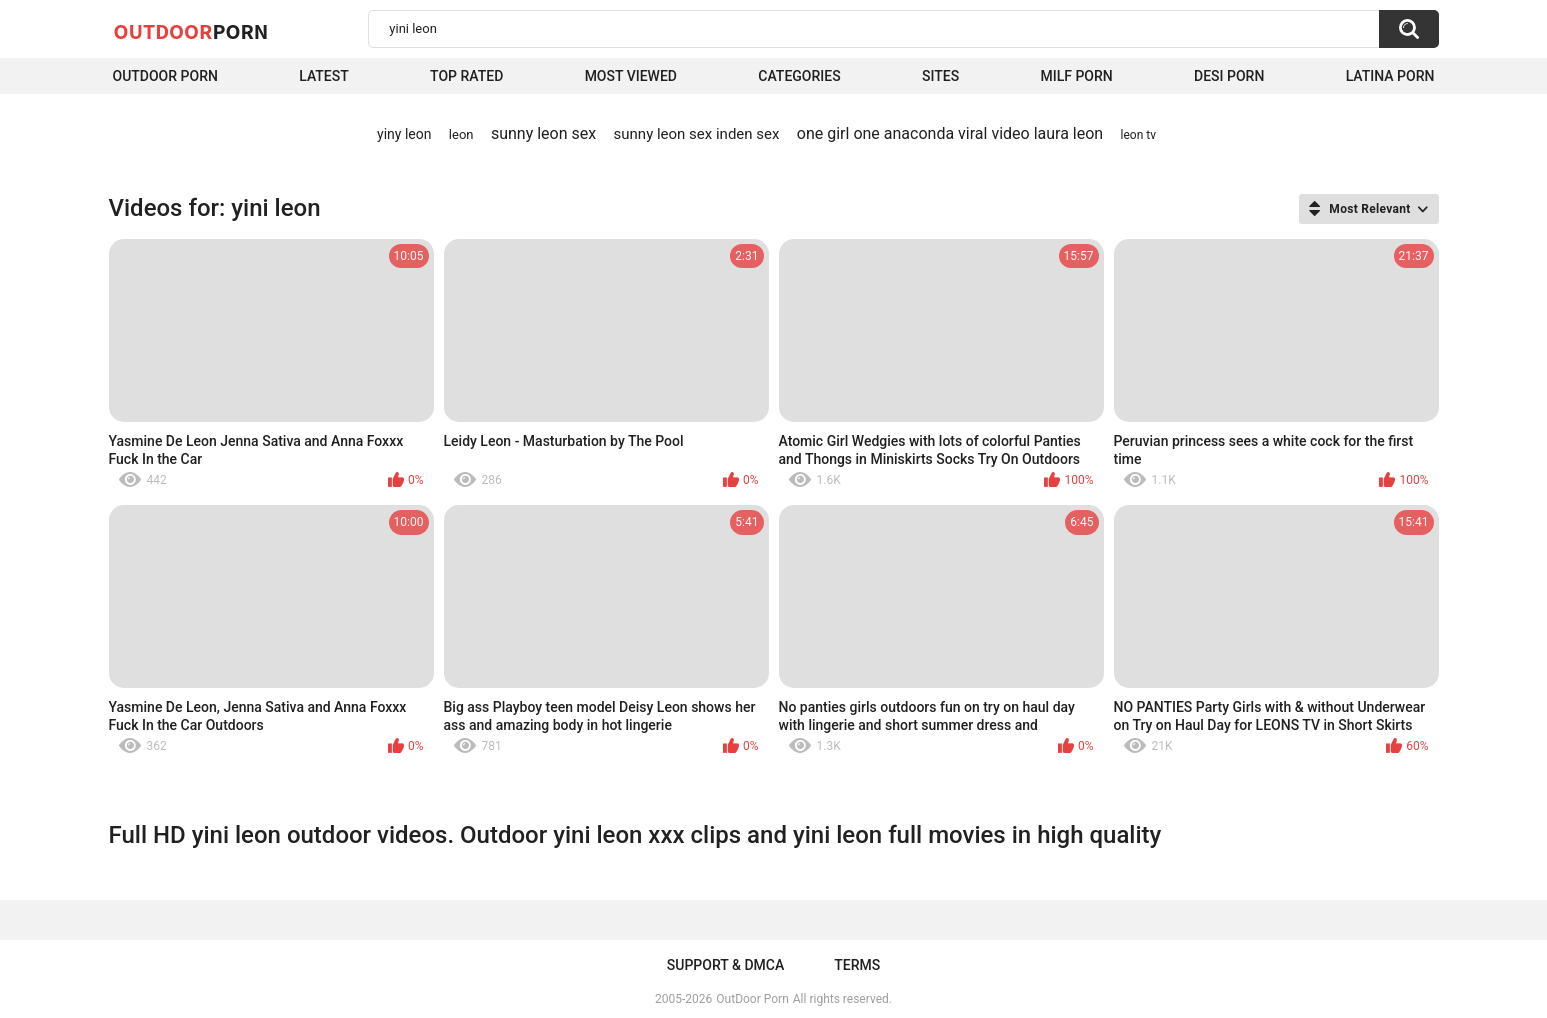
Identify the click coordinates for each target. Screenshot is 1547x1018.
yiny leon (404, 134)
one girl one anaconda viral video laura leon (950, 133)
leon (461, 134)
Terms (857, 965)
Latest (324, 76)
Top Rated (466, 76)
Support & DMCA (725, 965)
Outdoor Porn (165, 76)
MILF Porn (1076, 76)
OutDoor (191, 31)
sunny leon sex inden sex (697, 134)
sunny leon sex (543, 133)
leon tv (1138, 135)
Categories (799, 76)
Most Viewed (631, 76)
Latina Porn (1390, 76)
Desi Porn (1229, 76)
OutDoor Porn (752, 999)
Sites (940, 76)
